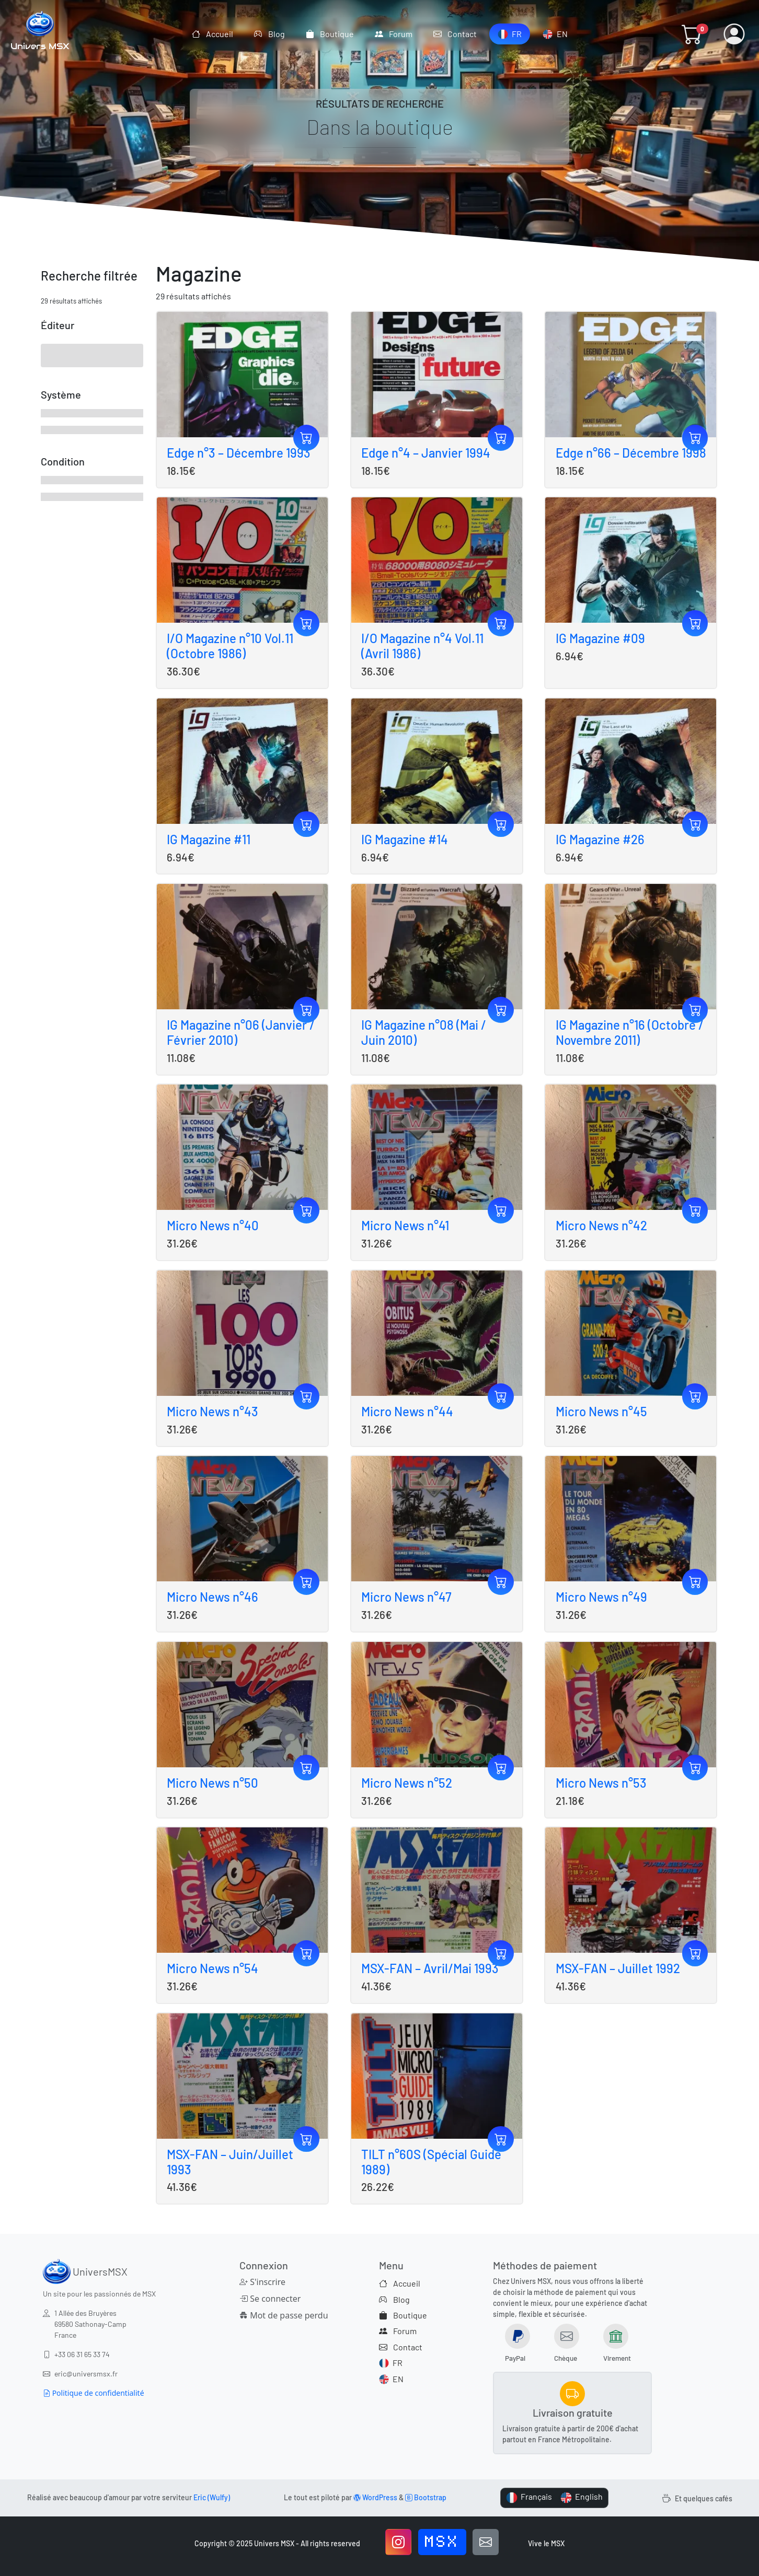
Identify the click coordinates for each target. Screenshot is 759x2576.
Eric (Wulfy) (211, 2497)
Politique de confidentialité (93, 2393)
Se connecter (270, 2298)
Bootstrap (425, 2497)
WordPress (375, 2497)
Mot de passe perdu (283, 2315)
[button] (692, 34)
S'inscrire (262, 2282)
